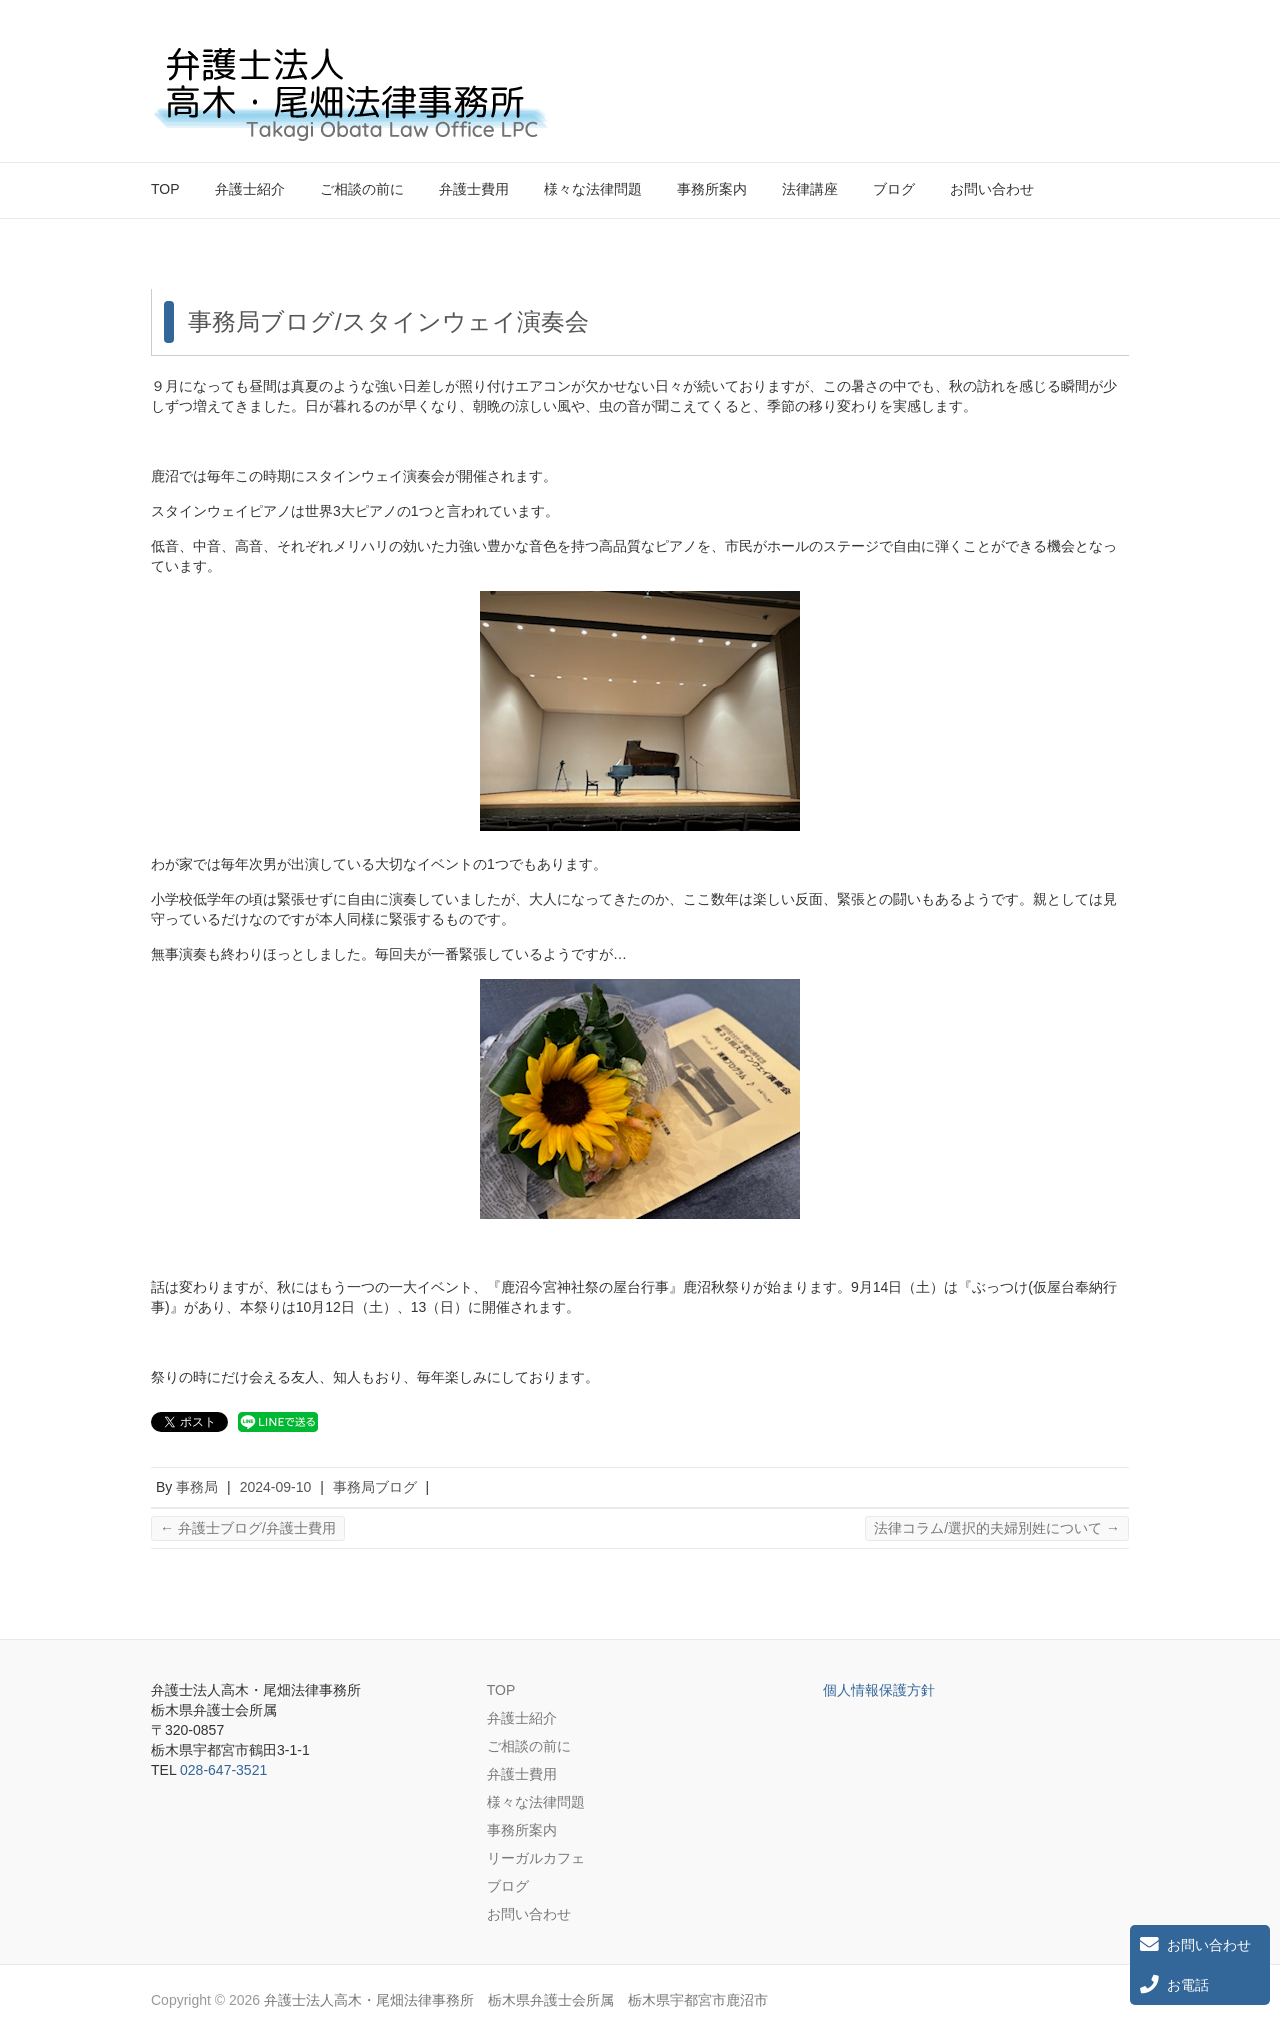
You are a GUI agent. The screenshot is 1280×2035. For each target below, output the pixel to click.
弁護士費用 (474, 189)
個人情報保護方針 (879, 1690)
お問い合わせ (992, 189)
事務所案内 (712, 189)
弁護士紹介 (250, 189)
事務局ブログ (375, 1487)
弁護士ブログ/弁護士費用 (248, 1528)
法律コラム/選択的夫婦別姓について (997, 1528)
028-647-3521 (223, 1770)
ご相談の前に (362, 189)
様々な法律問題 (593, 189)
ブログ (894, 189)
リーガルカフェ (536, 1858)
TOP (165, 189)
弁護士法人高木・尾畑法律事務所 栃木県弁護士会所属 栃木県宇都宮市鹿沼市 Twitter (1079, 63)
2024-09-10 (276, 1487)
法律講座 (810, 189)
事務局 (197, 1487)
